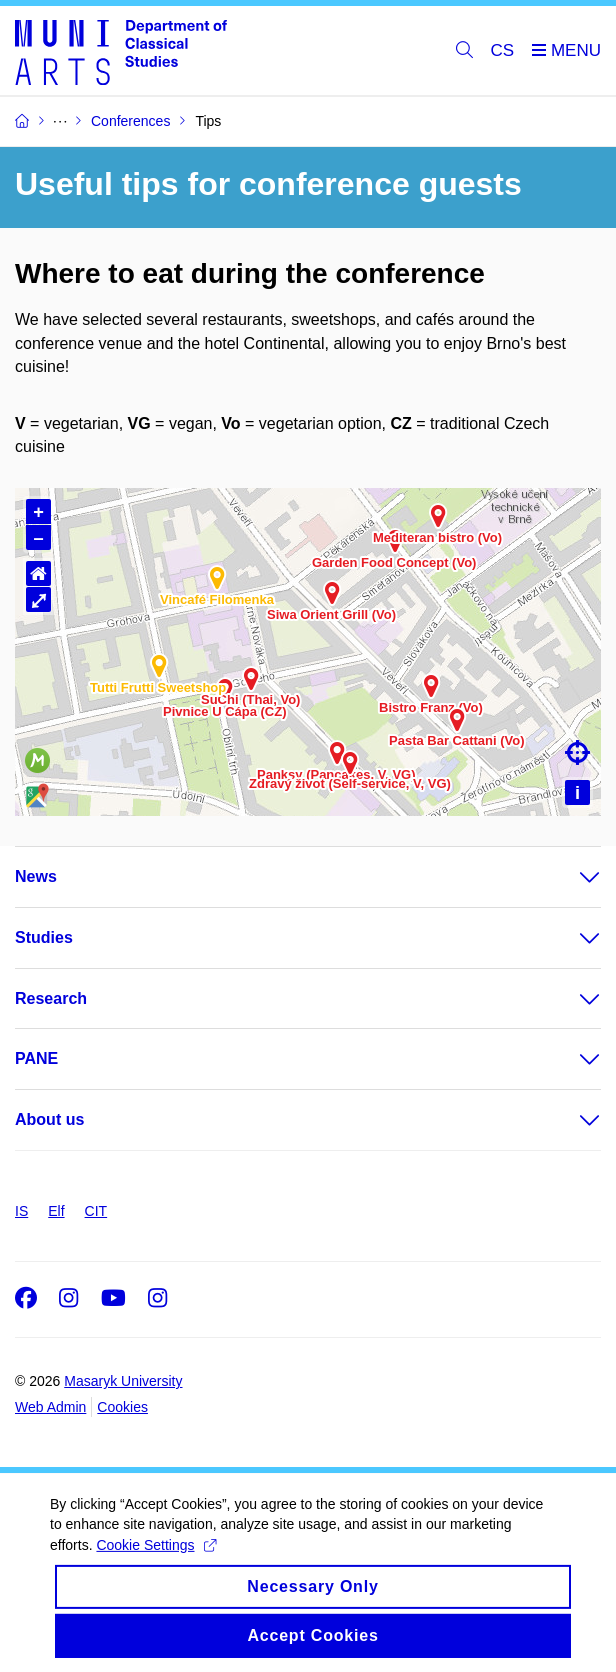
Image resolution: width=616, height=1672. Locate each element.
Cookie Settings (155, 1562)
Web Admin (50, 1407)
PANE (36, 1058)
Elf (56, 1211)
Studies (44, 937)
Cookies (122, 1407)
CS (503, 50)
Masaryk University (123, 1381)
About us (49, 1119)
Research (51, 998)
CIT (96, 1211)
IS (21, 1211)
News (36, 876)
